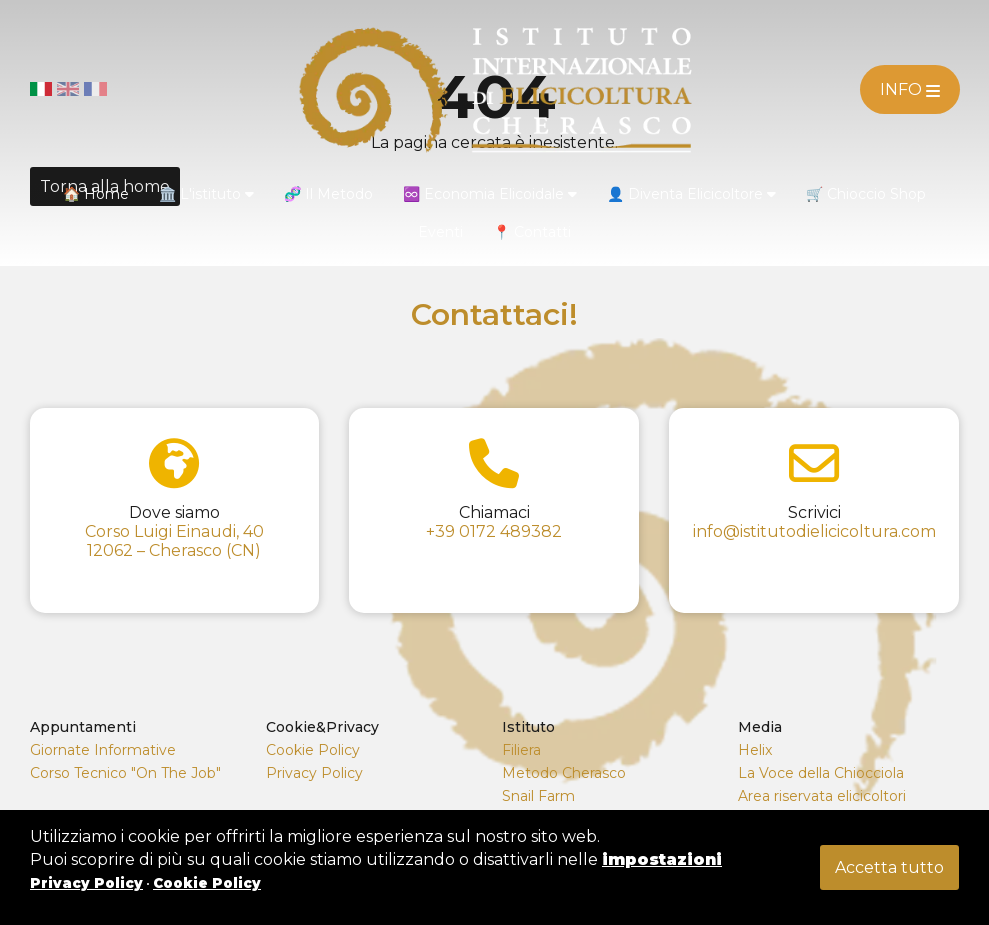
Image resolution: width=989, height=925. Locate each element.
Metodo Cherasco (564, 773)
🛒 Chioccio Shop (866, 194)
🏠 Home (96, 194)
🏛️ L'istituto (206, 194)
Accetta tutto (889, 867)
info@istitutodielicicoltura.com (814, 531)
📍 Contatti (532, 232)
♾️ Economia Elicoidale (490, 194)
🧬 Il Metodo (328, 194)
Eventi (440, 232)
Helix (755, 750)
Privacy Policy (314, 773)
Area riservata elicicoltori (822, 796)
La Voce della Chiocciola (821, 773)
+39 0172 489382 (494, 531)
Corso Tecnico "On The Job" (125, 773)
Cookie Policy (313, 750)
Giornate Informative (103, 750)
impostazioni (662, 859)
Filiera (521, 750)
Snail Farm (538, 796)
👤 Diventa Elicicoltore (691, 194)
